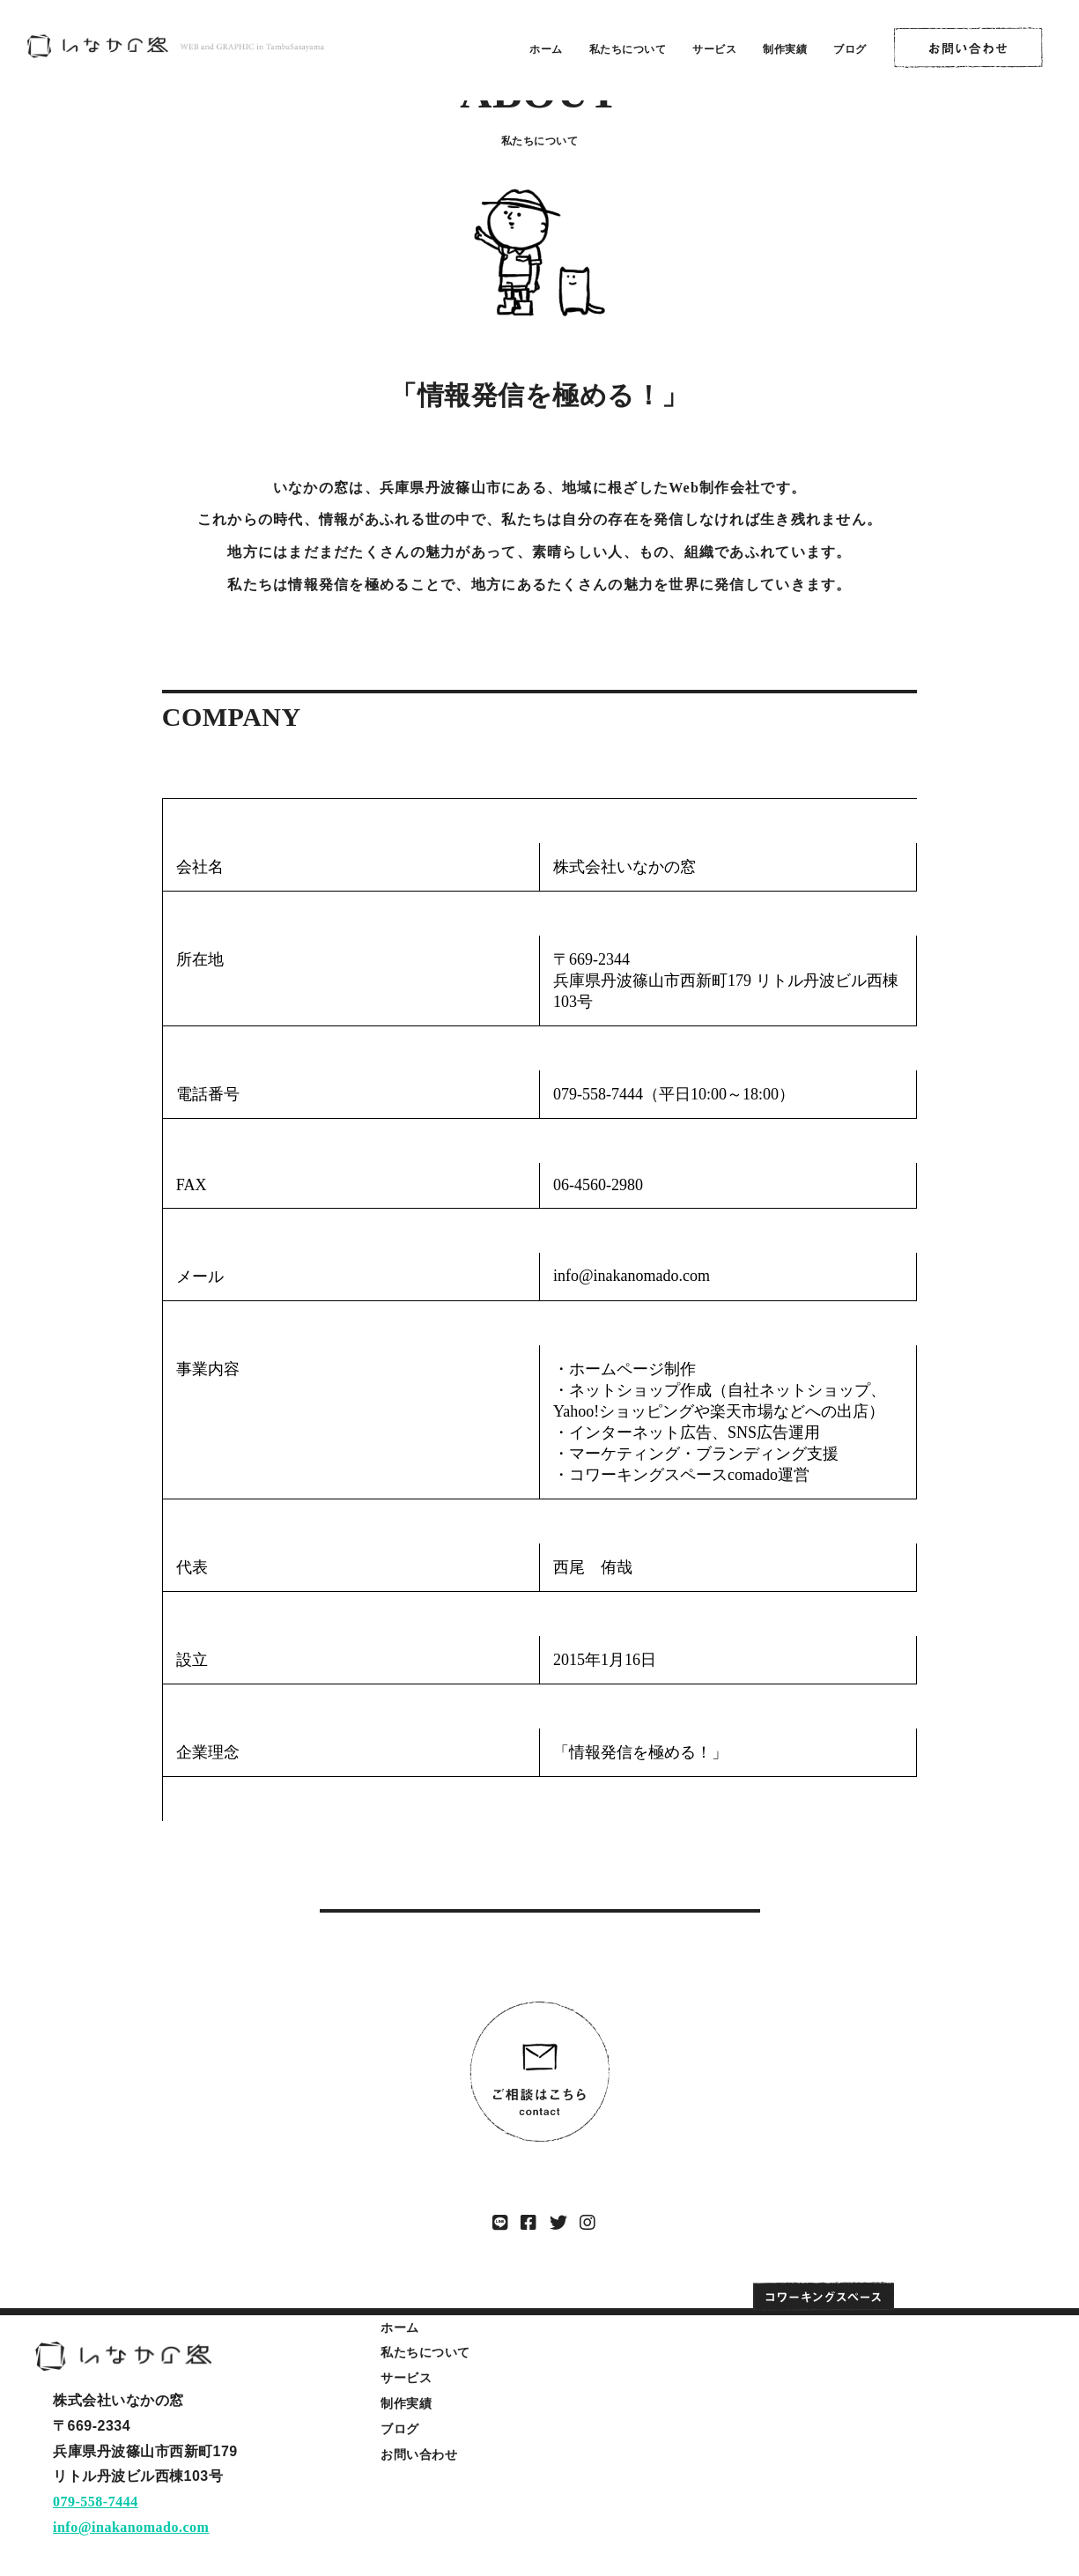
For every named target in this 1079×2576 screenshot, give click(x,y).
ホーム (546, 49)
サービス (714, 49)
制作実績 (785, 49)
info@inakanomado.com (131, 2527)
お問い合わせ (419, 2454)
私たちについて (628, 49)
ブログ (850, 49)
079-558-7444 (95, 2501)
